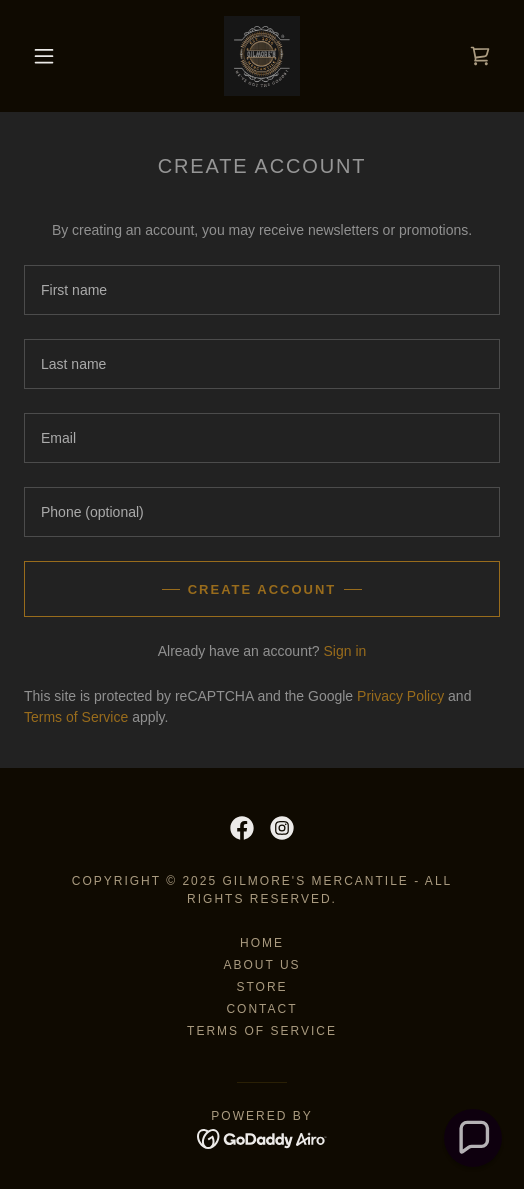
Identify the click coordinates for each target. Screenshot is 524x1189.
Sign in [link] (344, 651)
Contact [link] (261, 1009)
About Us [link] (261, 965)
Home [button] (262, 943)
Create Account (262, 589)
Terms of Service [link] (76, 717)
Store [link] (261, 987)
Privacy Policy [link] (400, 696)
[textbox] (262, 290)
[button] (48, 56)
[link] (262, 56)
